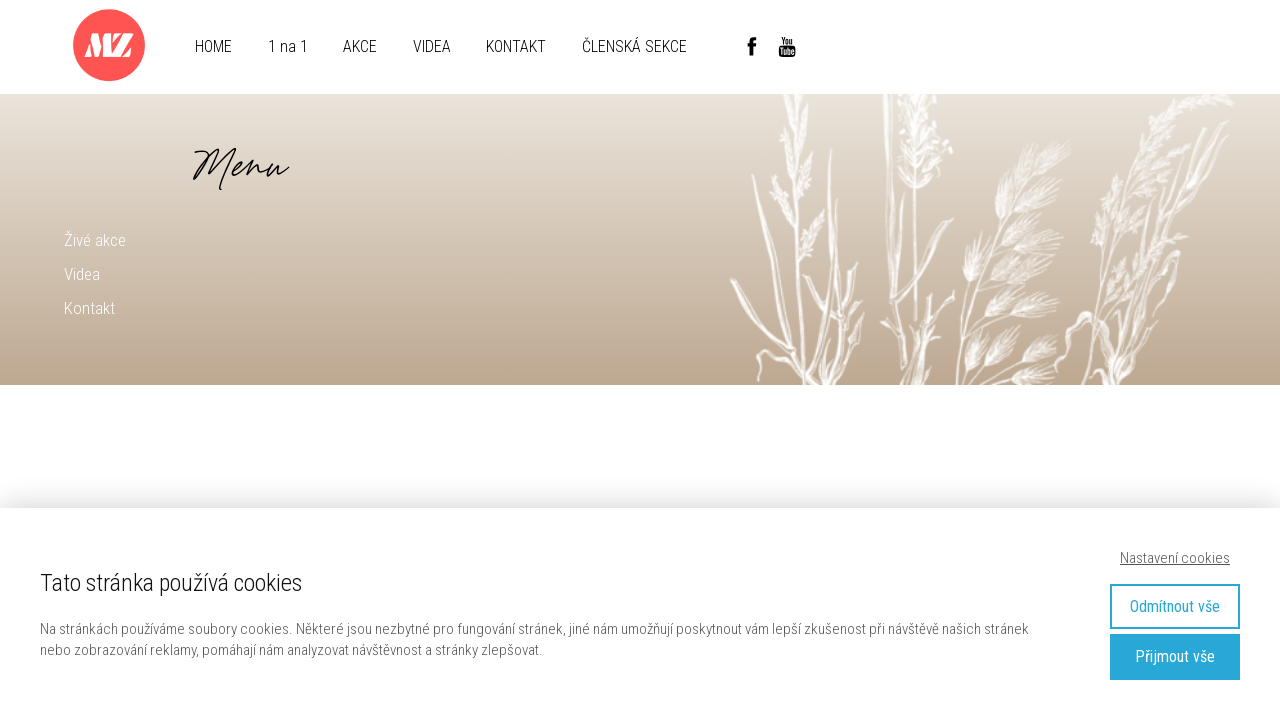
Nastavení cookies (1175, 558)
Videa (82, 274)
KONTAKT (516, 46)
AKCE (360, 46)
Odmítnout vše (1175, 606)
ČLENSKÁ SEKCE (634, 46)
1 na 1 (288, 46)
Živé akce (95, 240)
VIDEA (432, 46)
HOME (213, 46)
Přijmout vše (1175, 656)
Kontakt (89, 308)
